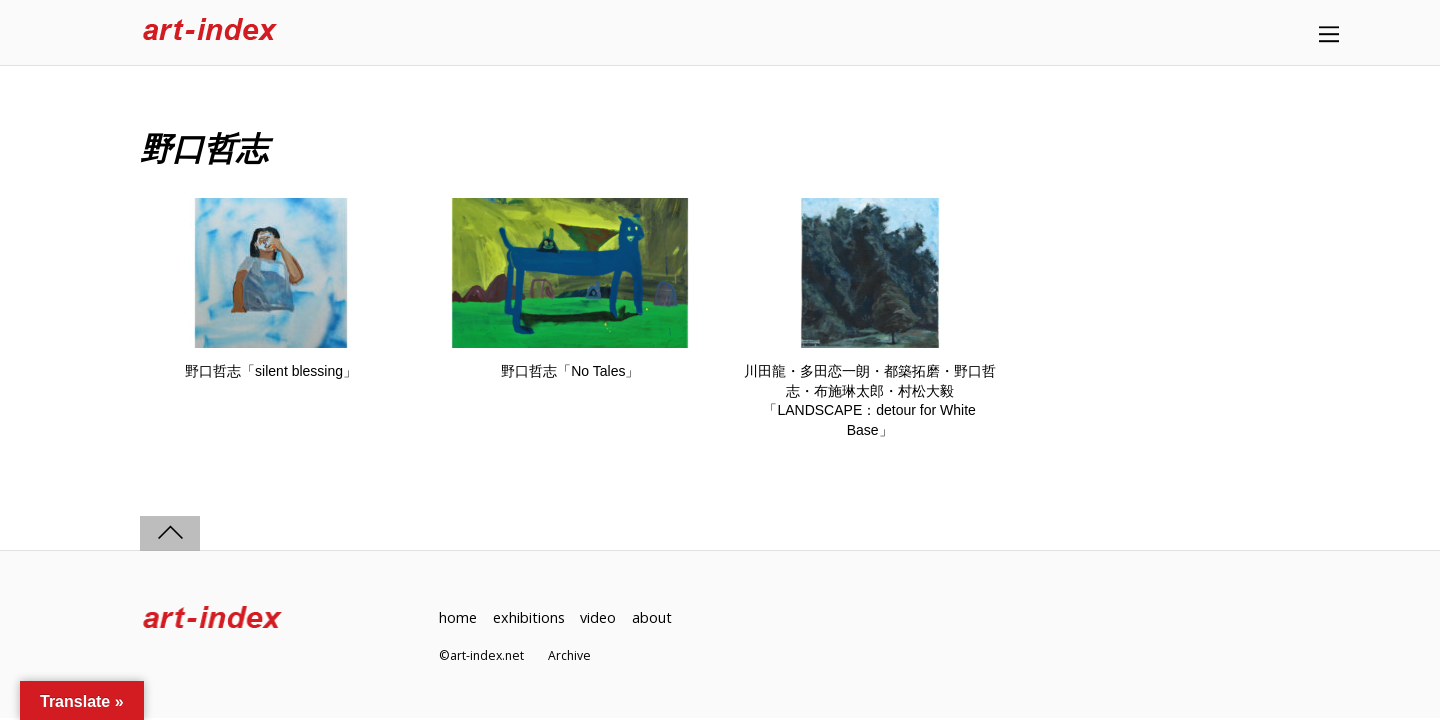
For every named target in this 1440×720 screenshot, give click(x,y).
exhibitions (529, 617)
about (652, 617)
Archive (569, 655)
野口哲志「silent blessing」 (271, 371)
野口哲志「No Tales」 (570, 371)
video (598, 617)
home (458, 617)
